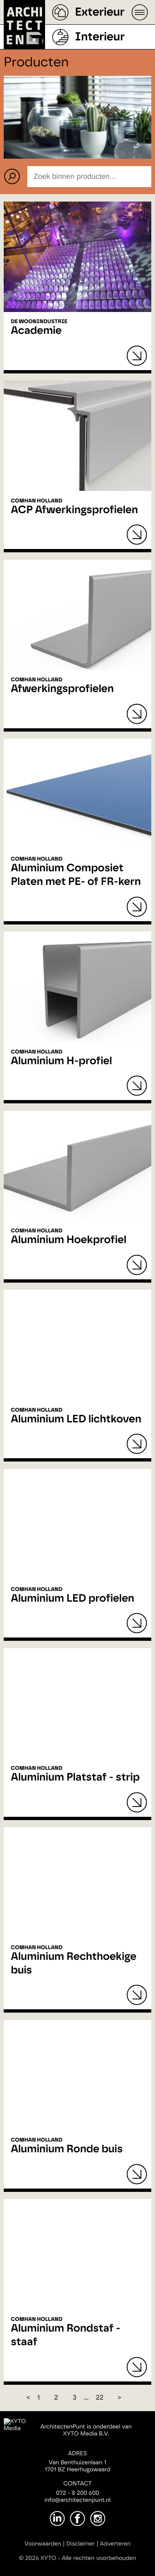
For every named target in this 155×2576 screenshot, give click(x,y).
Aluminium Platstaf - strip (75, 1777)
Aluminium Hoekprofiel (68, 1240)
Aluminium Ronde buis (67, 2149)
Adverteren (115, 2544)
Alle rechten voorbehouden (99, 2558)
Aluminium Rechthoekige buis (73, 1964)
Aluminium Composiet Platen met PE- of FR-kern (76, 875)
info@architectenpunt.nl (78, 2500)
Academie (36, 331)
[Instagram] (98, 2518)
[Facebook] (77, 2518)
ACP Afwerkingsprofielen (74, 510)
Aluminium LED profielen (72, 1598)
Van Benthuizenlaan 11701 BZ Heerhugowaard (77, 2466)
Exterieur (99, 12)
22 (100, 2398)
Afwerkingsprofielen (62, 689)
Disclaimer (80, 2544)
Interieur (99, 37)
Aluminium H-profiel (61, 1061)
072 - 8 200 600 (77, 2493)
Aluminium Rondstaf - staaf (65, 2335)
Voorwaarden (42, 2544)
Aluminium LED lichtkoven (76, 1419)
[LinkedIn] (57, 2518)
